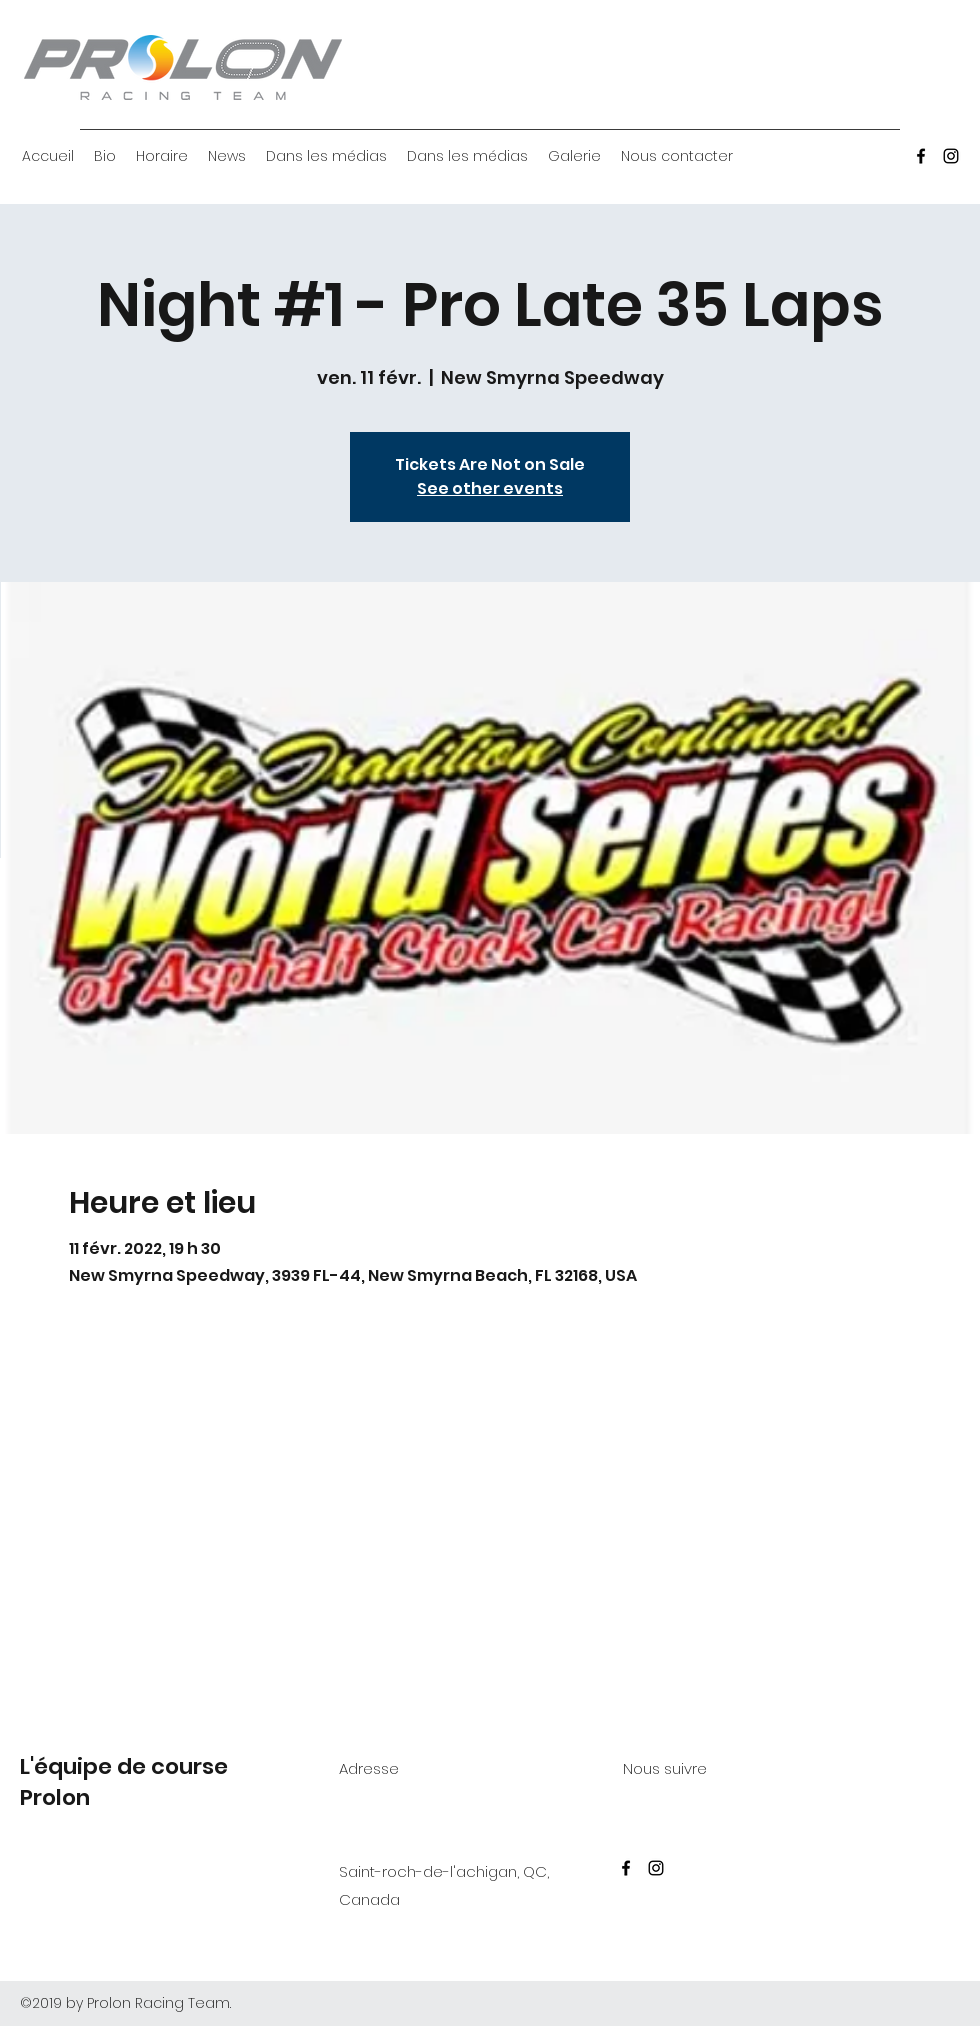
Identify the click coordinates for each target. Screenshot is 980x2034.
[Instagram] (951, 156)
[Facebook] (921, 156)
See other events (490, 488)
